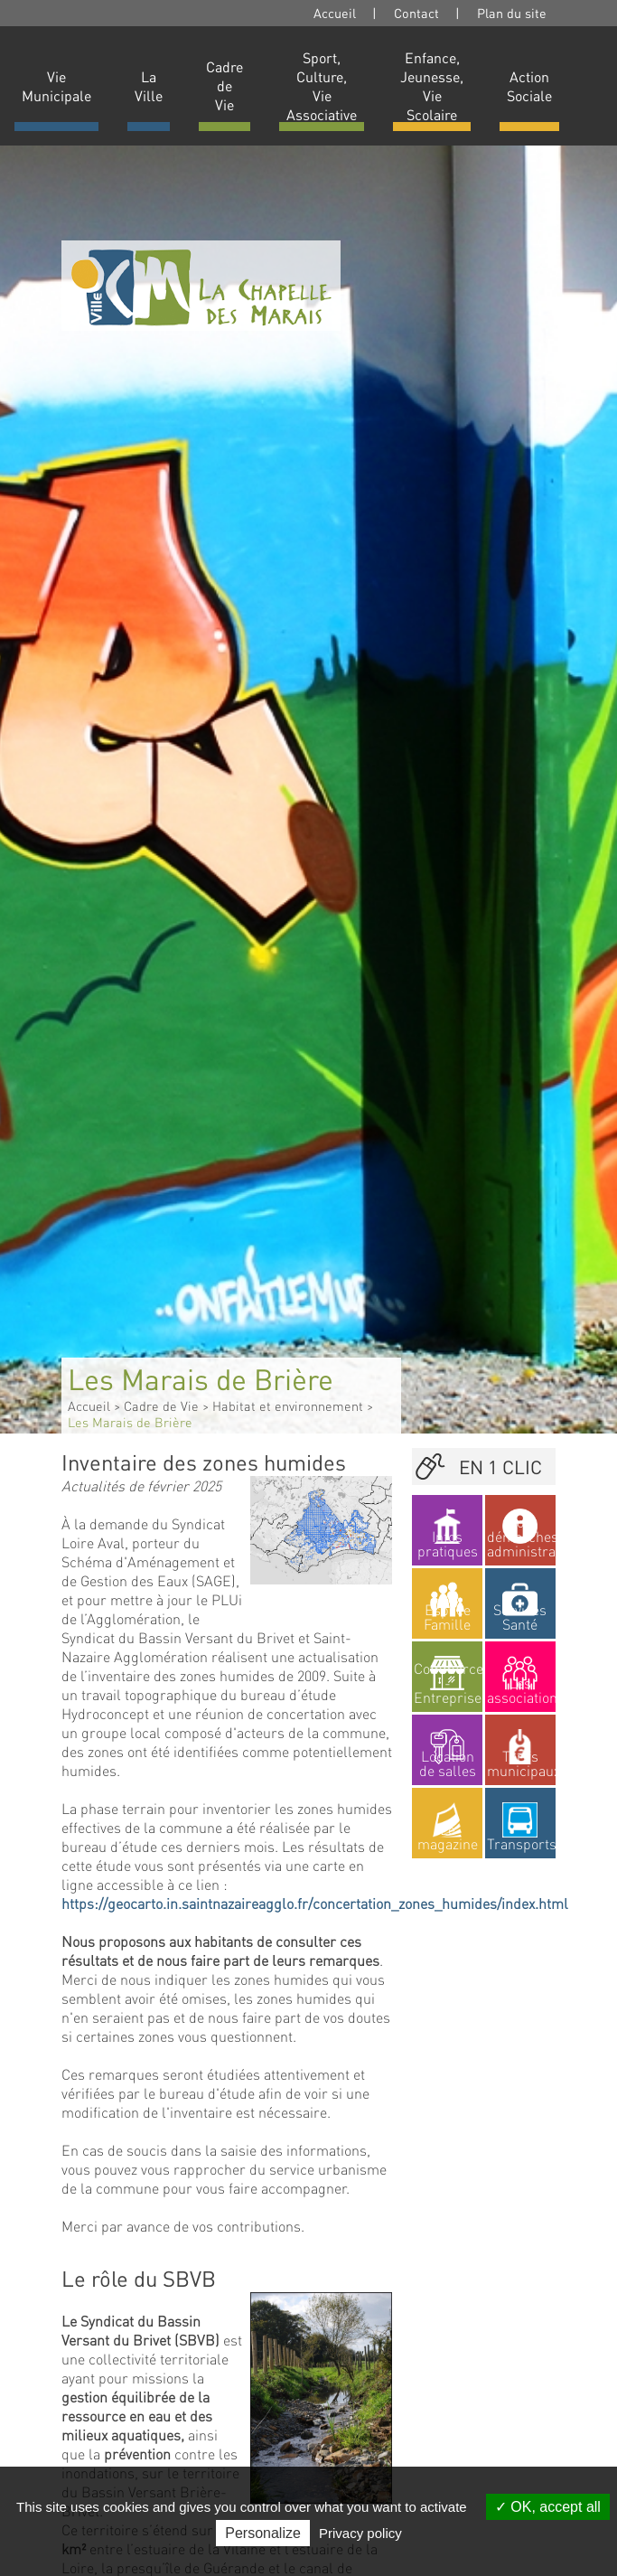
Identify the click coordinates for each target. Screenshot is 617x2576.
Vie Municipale (56, 86)
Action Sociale (529, 86)
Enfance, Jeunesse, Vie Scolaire (431, 86)
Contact (416, 13)
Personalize (263, 2533)
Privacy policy (360, 2533)
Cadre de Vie (224, 85)
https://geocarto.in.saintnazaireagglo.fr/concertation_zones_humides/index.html (314, 1903)
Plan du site (512, 13)
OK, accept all (548, 2507)
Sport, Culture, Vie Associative (321, 86)
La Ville (149, 86)
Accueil (334, 13)
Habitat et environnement (287, 1405)
